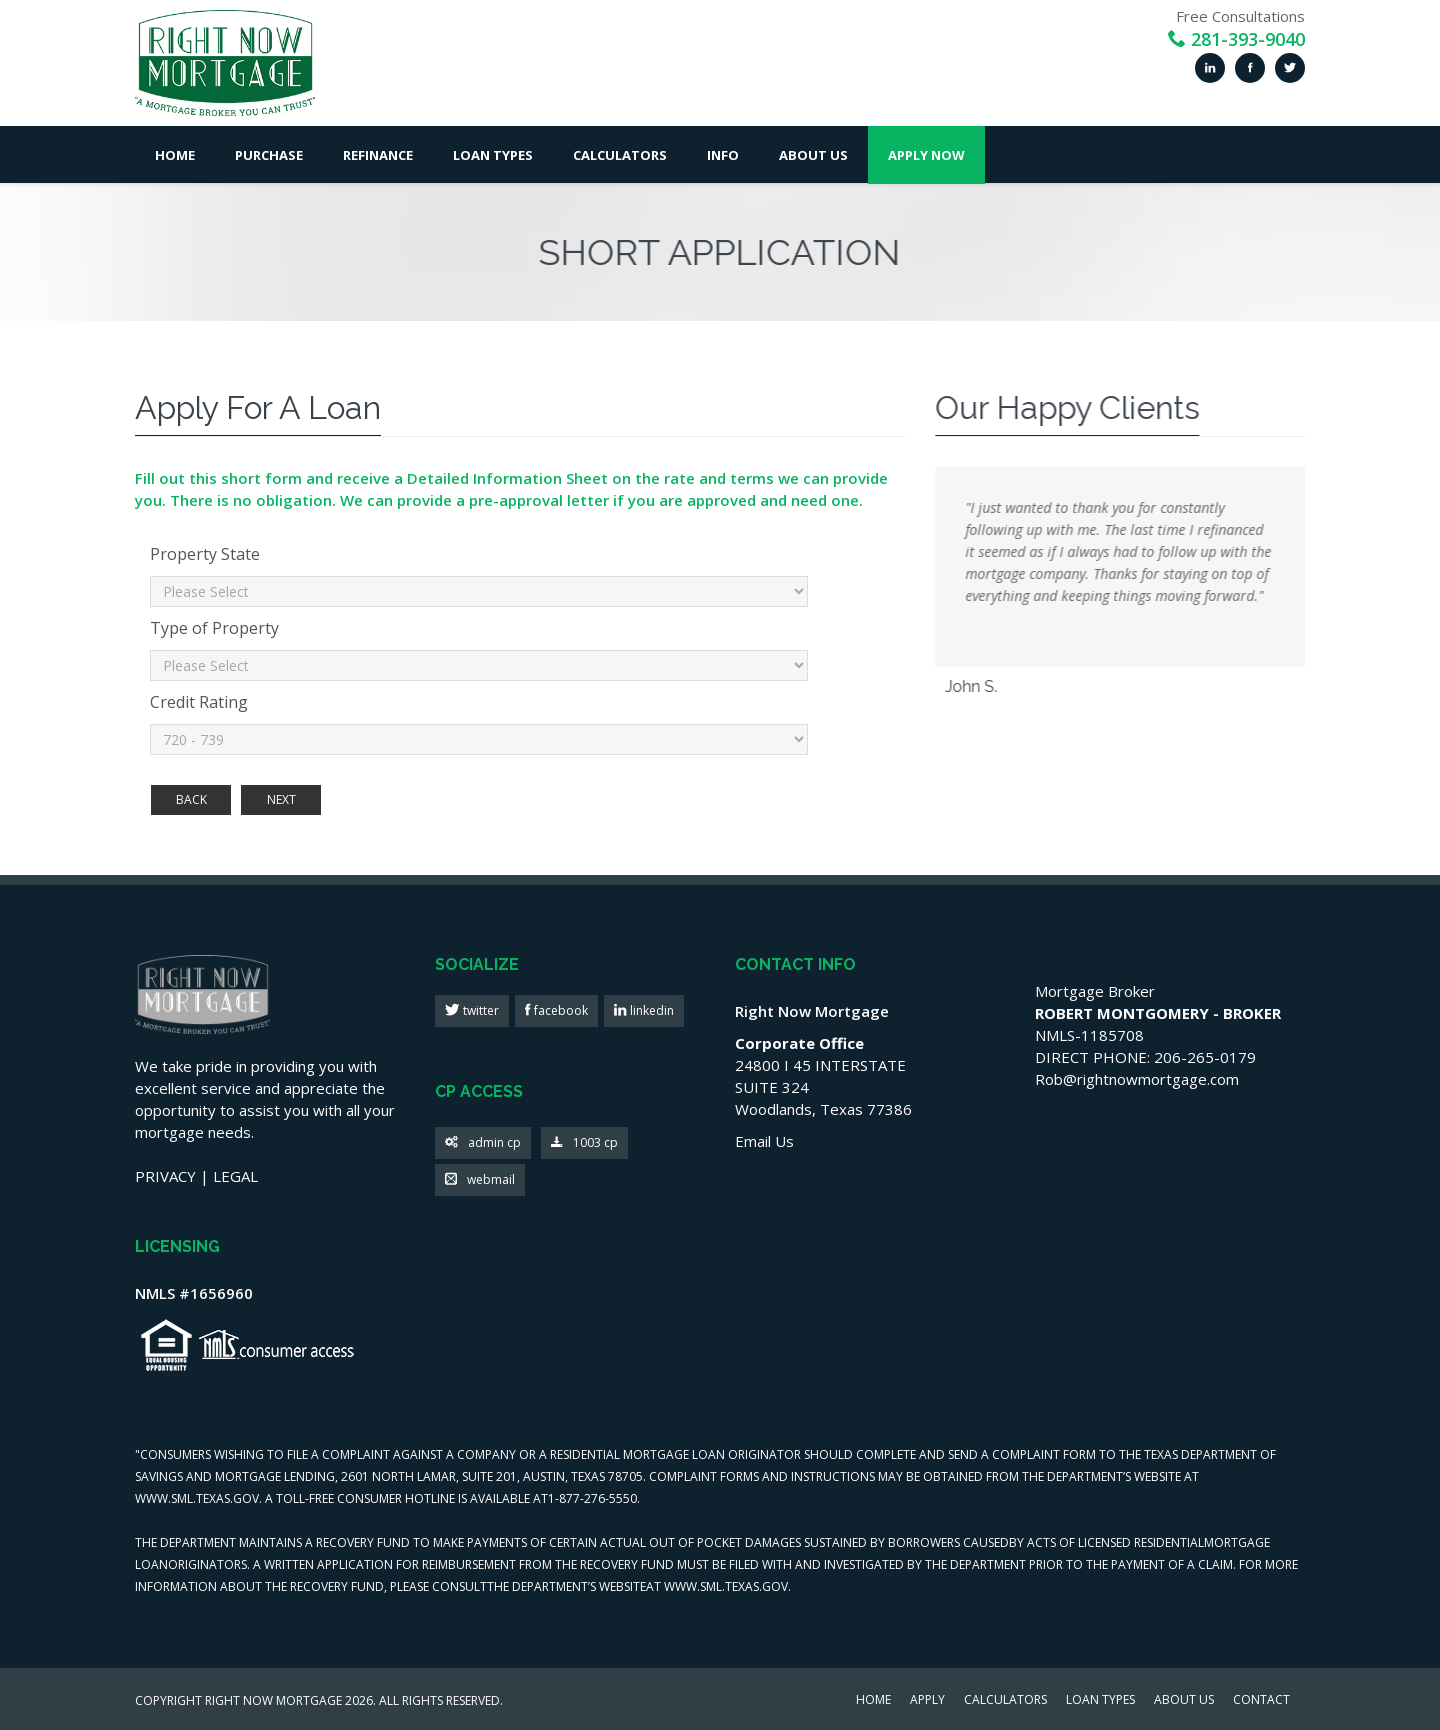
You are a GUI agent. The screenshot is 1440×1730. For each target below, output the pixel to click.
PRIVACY (165, 1176)
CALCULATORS (1005, 1701)
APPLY (927, 1701)
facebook (559, 1010)
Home (175, 155)
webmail (480, 1180)
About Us (813, 155)
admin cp (483, 1143)
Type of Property (214, 628)
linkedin (650, 1010)
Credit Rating (199, 702)
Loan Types (493, 155)
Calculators (620, 155)
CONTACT (1261, 1701)
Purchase (269, 155)
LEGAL (235, 1176)
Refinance (378, 155)
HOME (873, 1701)
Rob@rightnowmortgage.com (1137, 1079)
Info (723, 155)
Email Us (764, 1141)
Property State (205, 554)
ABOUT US (1184, 1701)
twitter (479, 1010)
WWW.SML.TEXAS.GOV (197, 1498)
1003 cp (584, 1143)
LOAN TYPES (1100, 1701)
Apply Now (926, 155)
